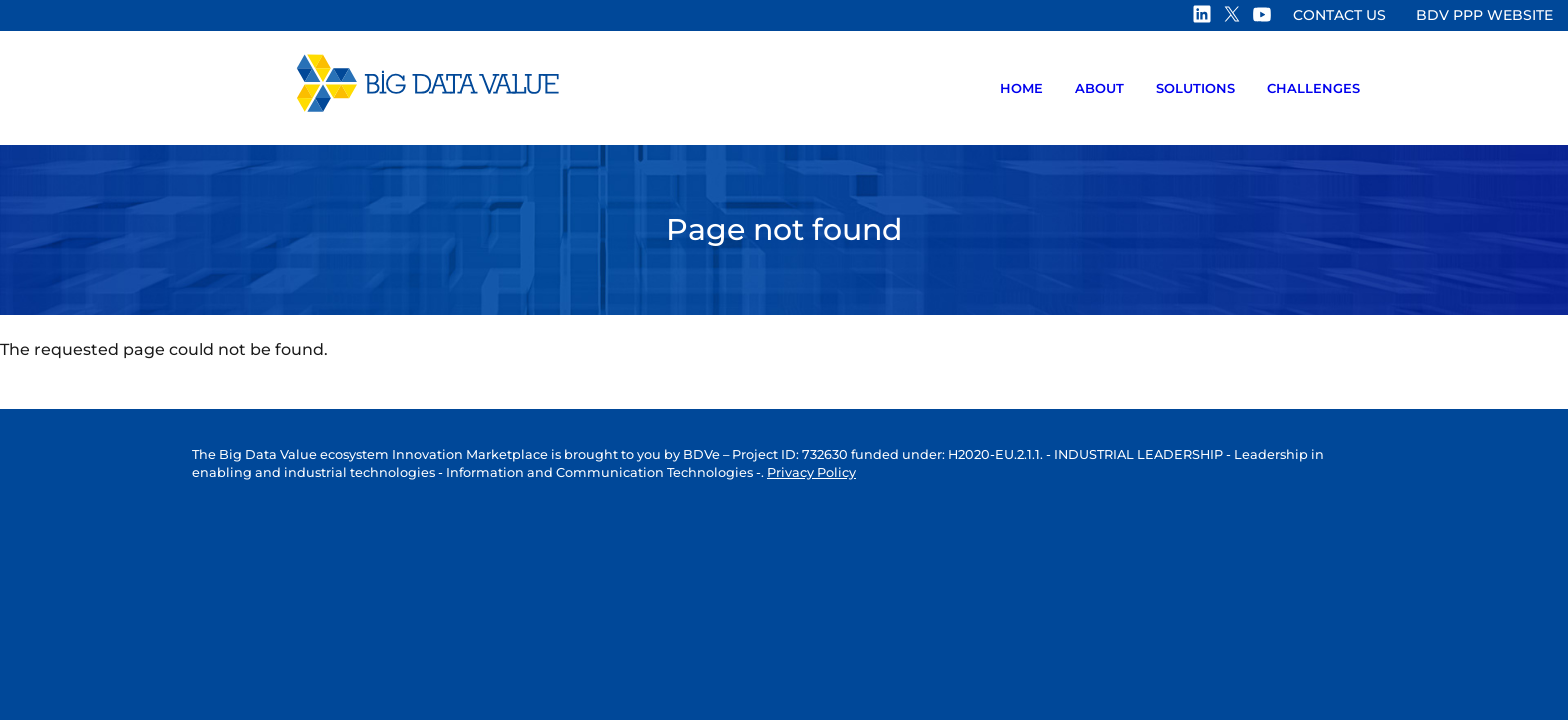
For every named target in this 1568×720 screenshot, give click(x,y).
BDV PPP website (1484, 14)
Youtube (1263, 14)
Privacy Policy (811, 472)
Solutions (1195, 88)
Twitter (1233, 14)
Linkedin (1203, 14)
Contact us (1339, 14)
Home (1021, 88)
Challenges (1313, 88)
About (1099, 88)
